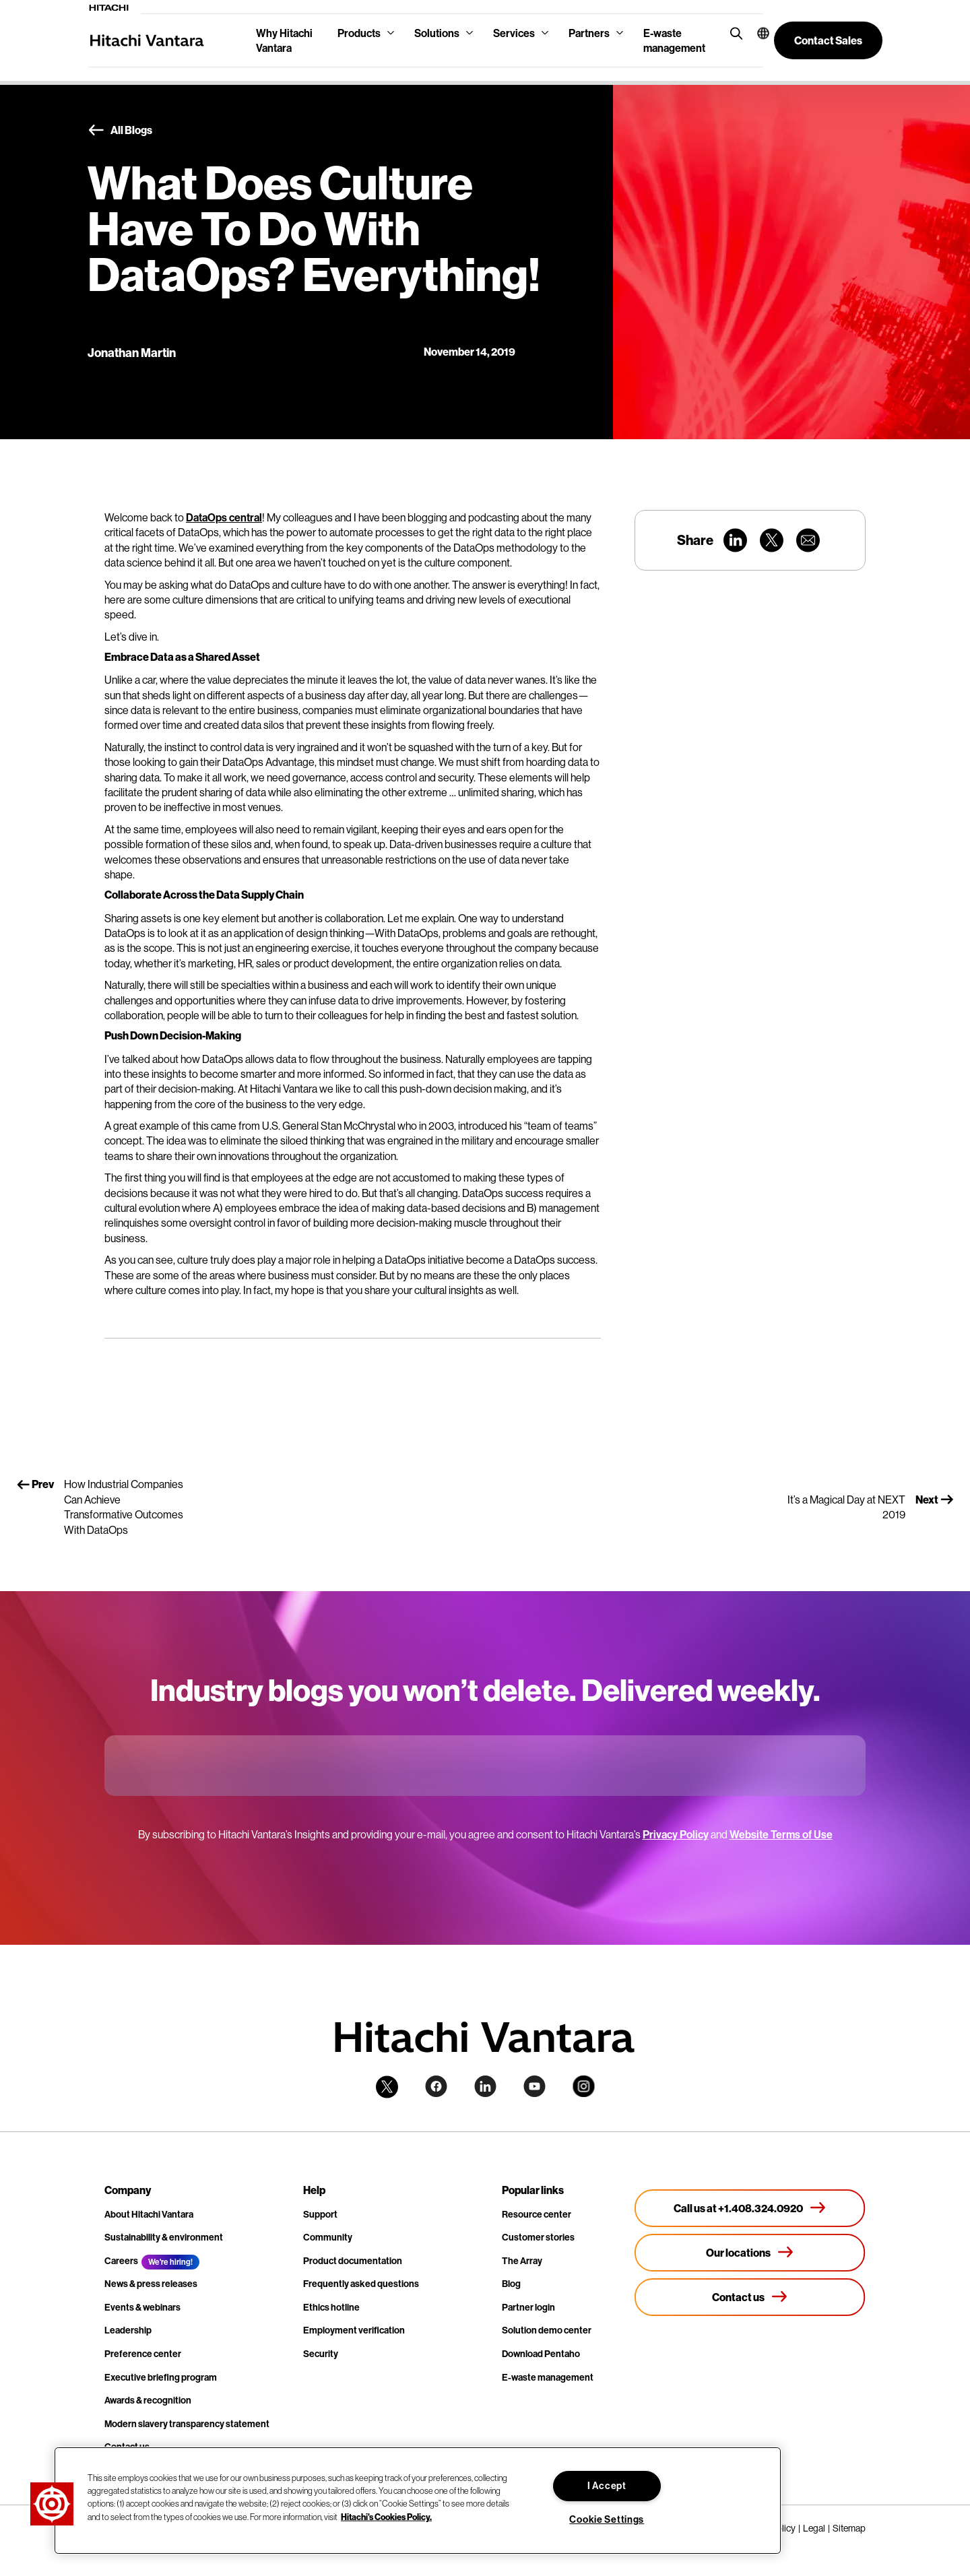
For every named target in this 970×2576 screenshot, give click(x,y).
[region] (417, 2500)
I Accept (606, 2486)
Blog (511, 2284)
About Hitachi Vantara (148, 2214)
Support (320, 2214)
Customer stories (538, 2237)
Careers (121, 2261)
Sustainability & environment (163, 2237)
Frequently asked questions (361, 2284)
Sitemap (849, 2528)
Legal (814, 2528)
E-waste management (674, 40)
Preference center (142, 2354)
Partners (589, 33)
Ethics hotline (331, 2307)
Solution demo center (546, 2330)
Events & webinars (142, 2307)
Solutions (436, 33)
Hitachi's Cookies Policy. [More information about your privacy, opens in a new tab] (386, 2516)
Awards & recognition (147, 2400)
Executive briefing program (160, 2377)
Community (327, 2237)
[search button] (733, 33)
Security (320, 2354)
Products (359, 33)
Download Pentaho (541, 2354)
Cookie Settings (606, 2519)
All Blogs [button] (120, 131)
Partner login (528, 2307)
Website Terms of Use (781, 1834)
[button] (754, 33)
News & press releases (150, 2284)
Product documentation (352, 2261)
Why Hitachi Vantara (284, 40)
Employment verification (354, 2330)
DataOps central (224, 517)
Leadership (128, 2330)
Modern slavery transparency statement (186, 2424)
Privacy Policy (676, 1834)
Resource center (536, 2214)
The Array (522, 2261)
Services (514, 33)
